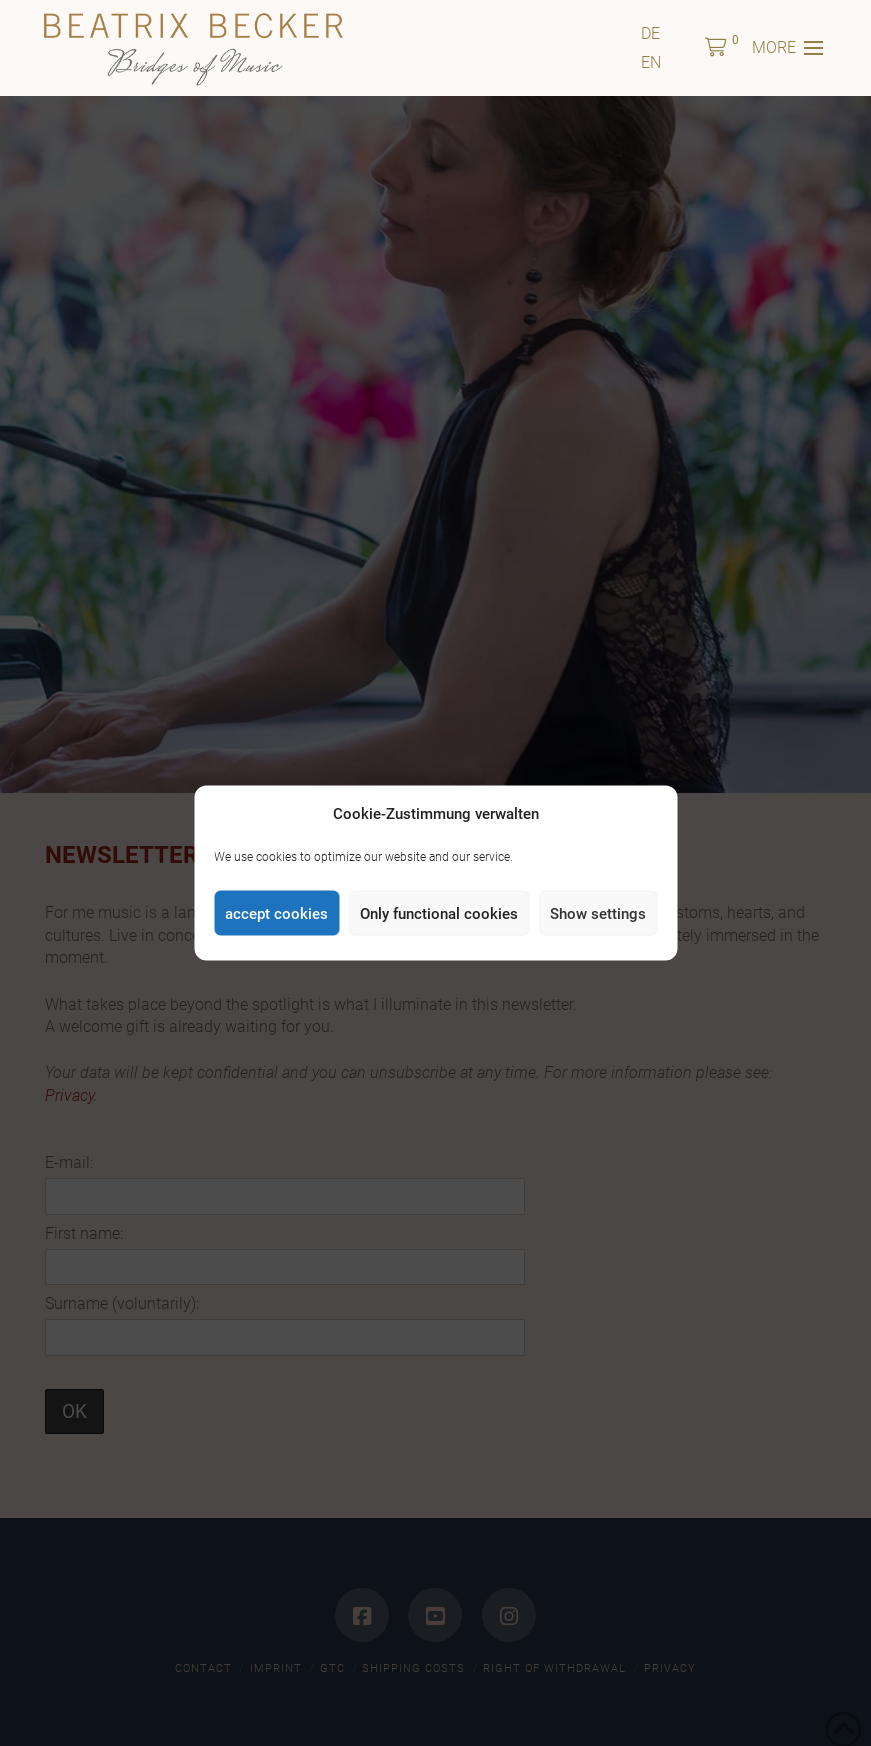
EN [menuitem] (651, 62)
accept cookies (276, 913)
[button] (716, 48)
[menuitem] (650, 33)
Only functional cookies (439, 913)
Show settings (598, 913)
